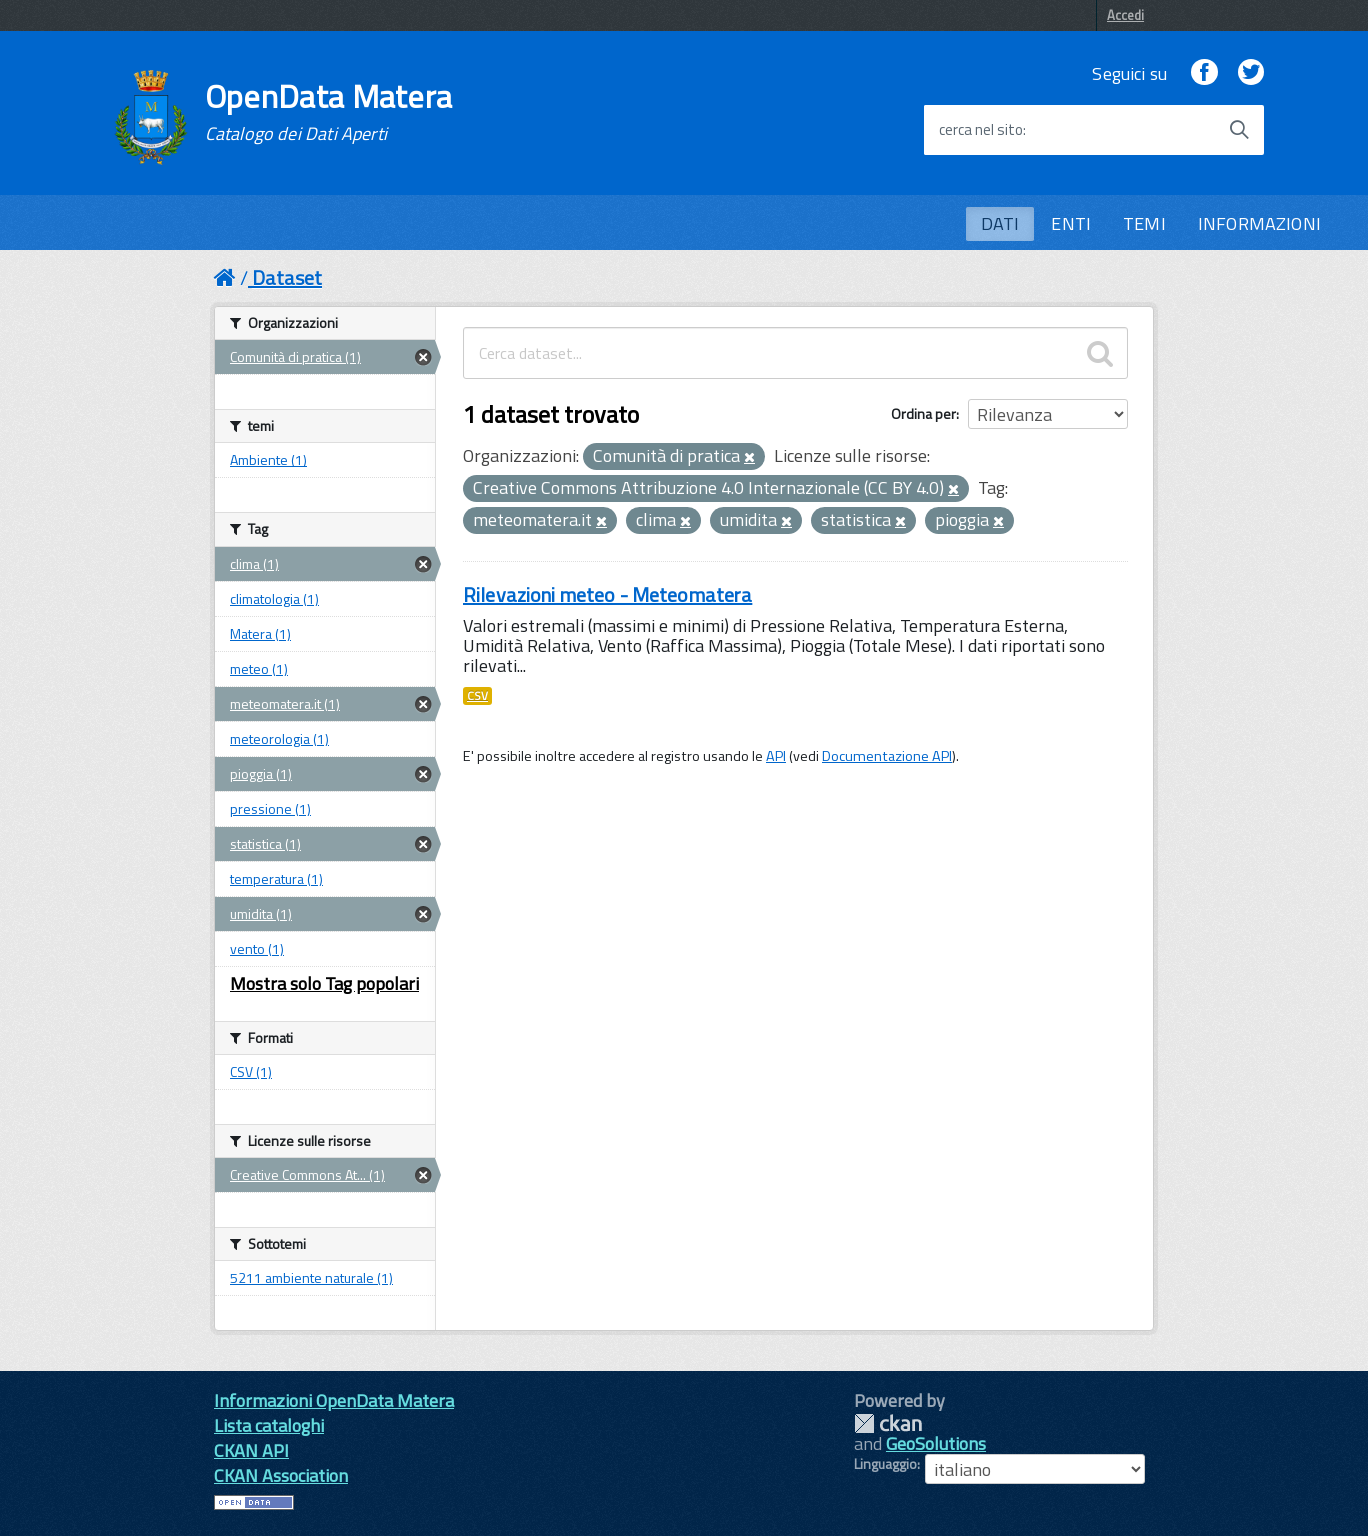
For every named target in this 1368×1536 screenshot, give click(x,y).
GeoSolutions (936, 1443)
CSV (477, 696)
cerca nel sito (981, 130)
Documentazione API (887, 756)
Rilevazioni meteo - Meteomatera (607, 594)
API (776, 756)
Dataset (287, 277)
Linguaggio (885, 1464)
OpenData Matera (329, 112)
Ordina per (923, 413)
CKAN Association (281, 1475)
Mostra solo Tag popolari (324, 983)
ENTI (1071, 223)
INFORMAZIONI (1259, 223)
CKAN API (251, 1450)
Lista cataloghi (269, 1425)
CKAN (888, 1423)
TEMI (1144, 223)
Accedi (1125, 15)
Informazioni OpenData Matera (334, 1400)
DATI (1000, 223)
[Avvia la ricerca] (1239, 130)
